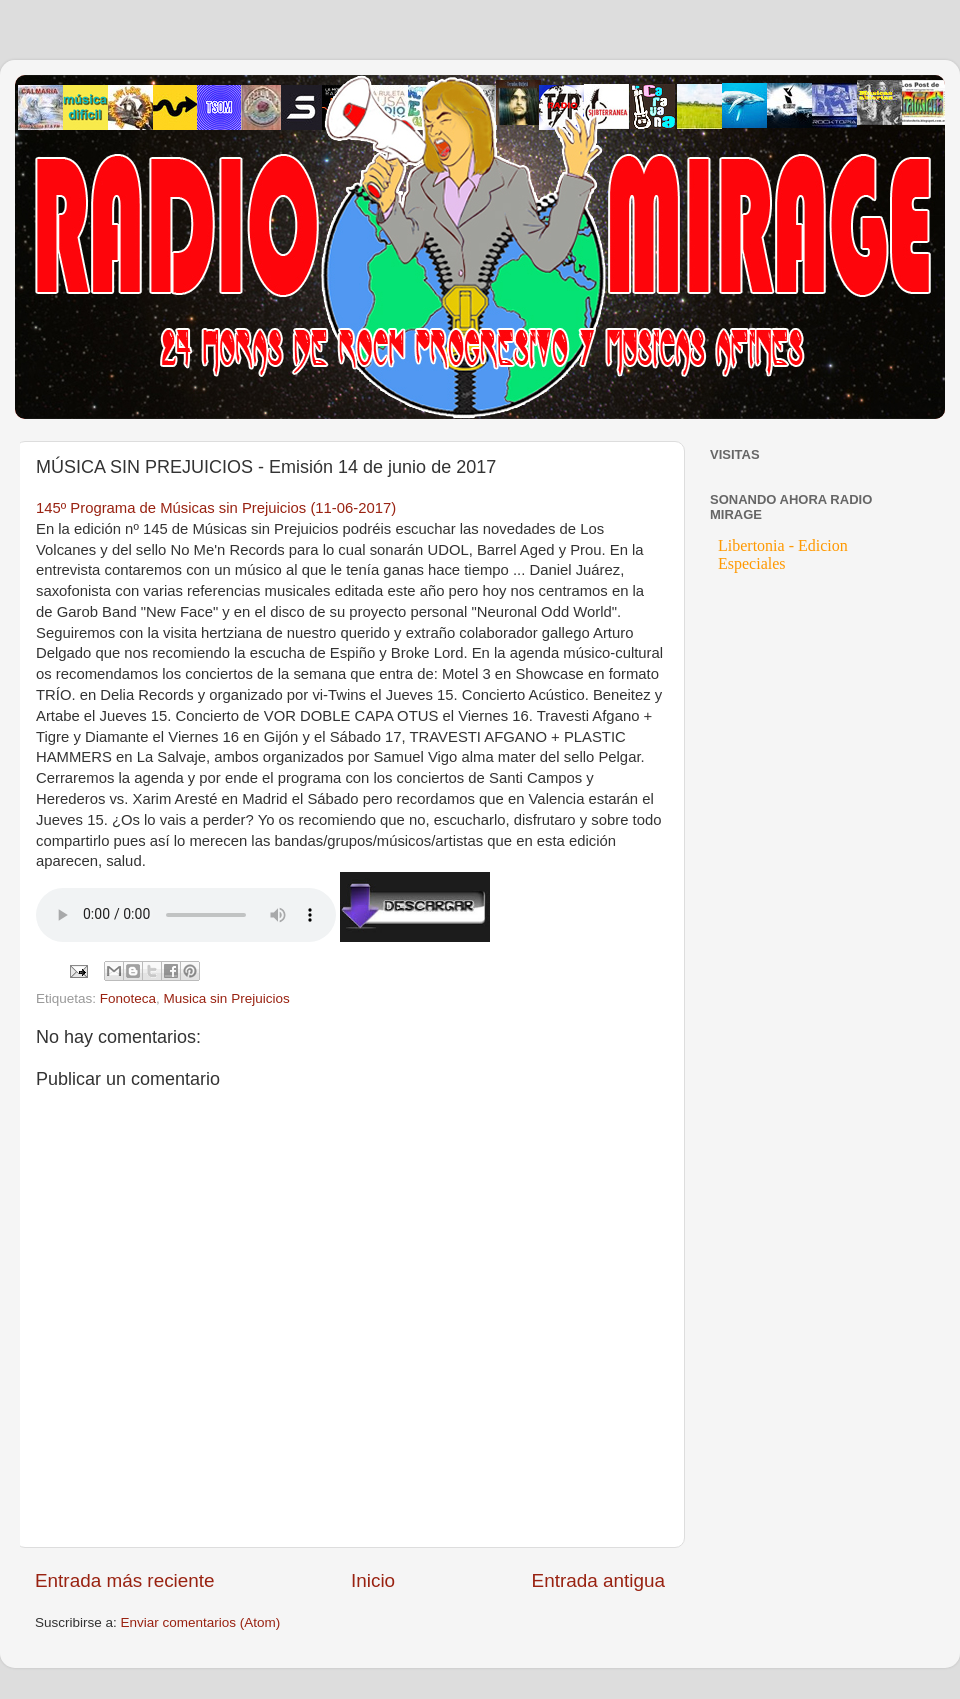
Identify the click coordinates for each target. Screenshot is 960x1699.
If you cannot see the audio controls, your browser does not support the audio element (186, 915)
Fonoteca (128, 998)
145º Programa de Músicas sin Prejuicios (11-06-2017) (216, 508)
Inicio (373, 1580)
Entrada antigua (598, 1580)
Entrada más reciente (125, 1580)
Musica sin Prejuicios (227, 998)
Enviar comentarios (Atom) (201, 1622)
